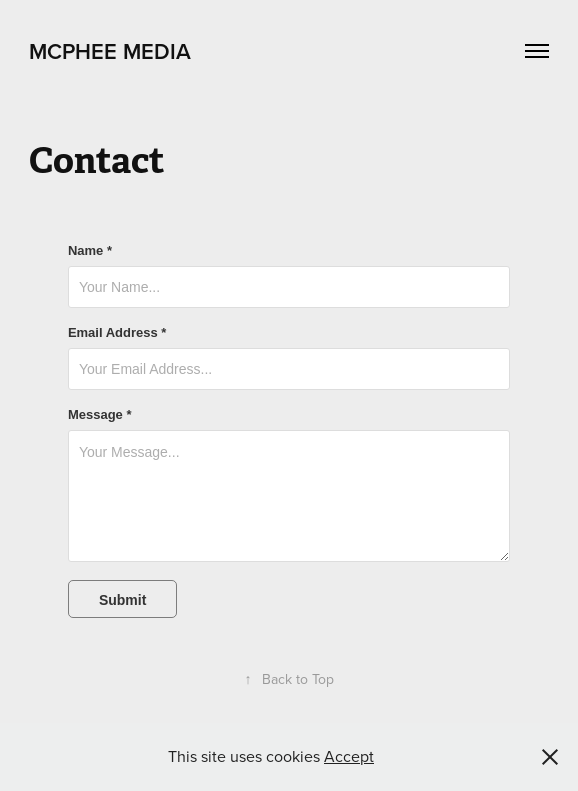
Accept (349, 756)
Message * (100, 415)
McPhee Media (110, 51)
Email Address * (117, 333)
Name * (90, 251)
